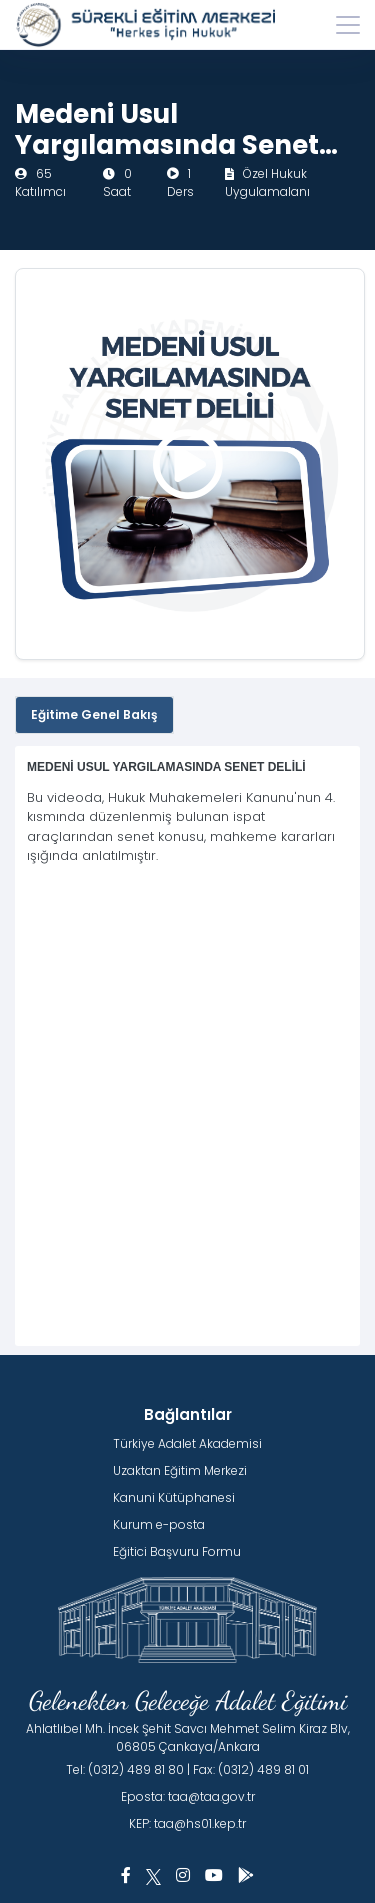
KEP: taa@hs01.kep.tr (187, 1823)
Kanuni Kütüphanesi (174, 1497)
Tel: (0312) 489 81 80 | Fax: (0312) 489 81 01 (187, 1769)
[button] (126, 1875)
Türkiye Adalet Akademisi (187, 1443)
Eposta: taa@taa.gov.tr (188, 1796)
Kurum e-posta (159, 1524)
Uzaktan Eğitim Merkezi (180, 1470)
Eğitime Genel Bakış (94, 714)
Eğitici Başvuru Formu (177, 1551)
